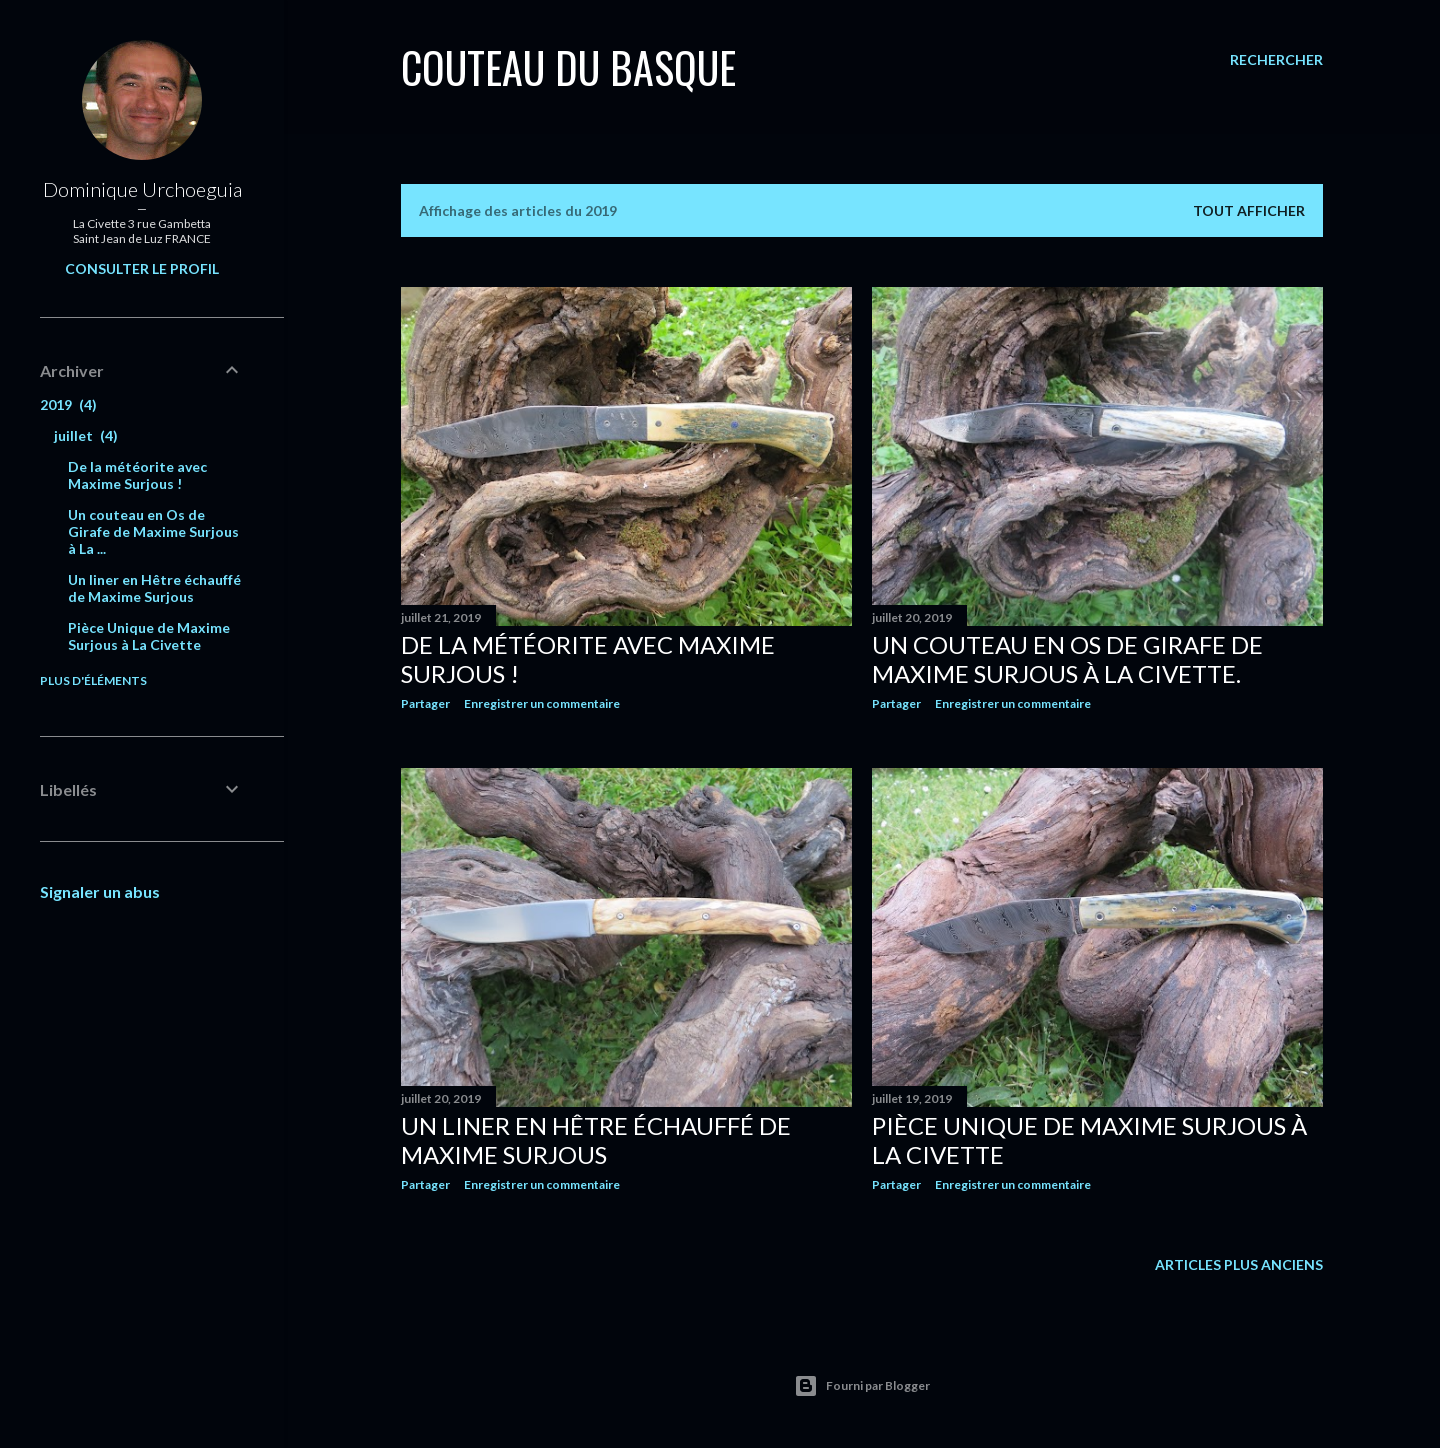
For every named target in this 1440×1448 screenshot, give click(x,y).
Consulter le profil (142, 268)
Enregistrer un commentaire (542, 703)
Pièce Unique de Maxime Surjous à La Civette (149, 636)
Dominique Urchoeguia (142, 189)
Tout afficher (1249, 210)
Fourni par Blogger (862, 1386)
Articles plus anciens (1239, 1264)
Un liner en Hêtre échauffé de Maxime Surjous (596, 1140)
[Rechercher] (1276, 60)
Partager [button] (425, 703)
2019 (68, 404)
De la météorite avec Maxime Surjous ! (137, 475)
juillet (86, 435)
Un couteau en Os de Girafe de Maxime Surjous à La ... (153, 531)
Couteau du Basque (568, 67)
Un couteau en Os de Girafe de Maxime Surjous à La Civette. (1067, 659)
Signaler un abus (100, 891)
